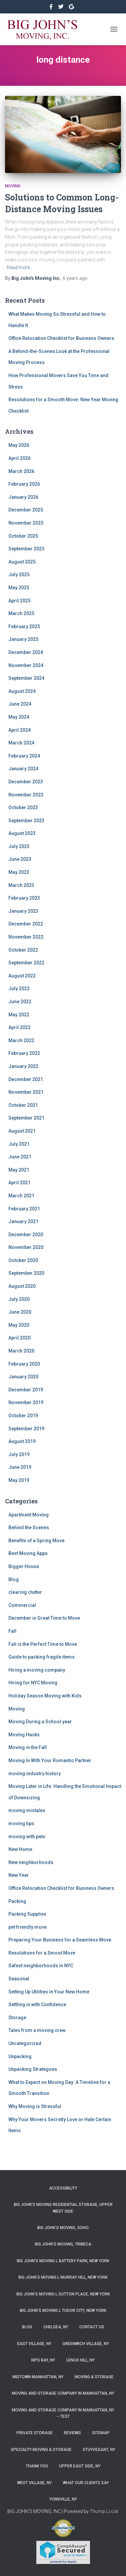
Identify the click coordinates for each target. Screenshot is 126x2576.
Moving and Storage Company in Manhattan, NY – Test (63, 2413)
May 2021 (18, 1170)
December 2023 (25, 781)
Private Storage (34, 2433)
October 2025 (23, 536)
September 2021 (26, 1118)
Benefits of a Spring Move (36, 1540)
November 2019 (25, 1402)
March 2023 (21, 885)
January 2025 (23, 639)
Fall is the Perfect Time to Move (42, 1644)
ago (75, 278)
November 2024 (25, 665)
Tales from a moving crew (37, 2030)
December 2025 (25, 510)
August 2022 (22, 975)
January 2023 (23, 911)
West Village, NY (34, 2482)
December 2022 (25, 923)
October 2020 (23, 1260)
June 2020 (19, 1312)
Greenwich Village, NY (85, 2343)
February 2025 (24, 626)
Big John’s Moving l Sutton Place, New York (63, 2294)
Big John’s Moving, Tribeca (63, 2244)
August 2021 (22, 1131)
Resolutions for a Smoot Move (41, 1953)
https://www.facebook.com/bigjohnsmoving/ (51, 7)
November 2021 (25, 1092)
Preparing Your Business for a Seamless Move (59, 1939)
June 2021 (19, 1156)
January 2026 (23, 497)
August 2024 (22, 691)
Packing (17, 1901)
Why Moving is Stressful (34, 2106)
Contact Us (91, 2327)
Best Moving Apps (28, 1553)
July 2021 (19, 1144)
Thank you (37, 2466)
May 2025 (18, 587)
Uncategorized (24, 2043)
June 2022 (19, 1001)
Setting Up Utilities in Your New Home (48, 1991)
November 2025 (25, 523)
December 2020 (25, 1234)
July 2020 (19, 1299)
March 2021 (21, 1195)
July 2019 (19, 1454)
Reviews (72, 2433)
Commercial (22, 1605)
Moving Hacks (24, 1734)
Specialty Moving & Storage (41, 2449)
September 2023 (26, 820)
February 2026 (24, 484)
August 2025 (22, 561)
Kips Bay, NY (43, 2360)
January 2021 (23, 1221)
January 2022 (23, 1066)
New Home (20, 1849)
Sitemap (101, 2433)
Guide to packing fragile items (41, 1657)
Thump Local (104, 2511)
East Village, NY (34, 2343)
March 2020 (21, 1351)
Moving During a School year (40, 1721)
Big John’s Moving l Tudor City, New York (63, 2310)
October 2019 (23, 1415)
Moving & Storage (94, 2377)
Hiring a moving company (36, 1670)
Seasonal (18, 1978)
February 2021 (24, 1208)
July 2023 (19, 846)
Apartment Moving (28, 1514)
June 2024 (19, 704)
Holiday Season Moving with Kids (45, 1695)
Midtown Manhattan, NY (38, 2377)
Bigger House (23, 1566)
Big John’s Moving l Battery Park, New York (63, 2261)
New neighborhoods (30, 1862)
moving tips (21, 1823)
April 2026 (19, 458)
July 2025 (19, 574)
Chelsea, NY (55, 2327)
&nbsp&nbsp (61, 7)
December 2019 (25, 1389)
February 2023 (24, 898)
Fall (12, 1631)
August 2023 (22, 833)
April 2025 (19, 600)
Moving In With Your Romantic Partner (49, 1760)
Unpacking (20, 2056)
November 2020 (25, 1247)
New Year (18, 1875)
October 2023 (23, 807)
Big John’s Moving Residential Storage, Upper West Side (63, 2207)
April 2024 (19, 730)
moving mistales (26, 1810)
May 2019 (18, 1480)
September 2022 (26, 962)
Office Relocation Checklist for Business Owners (61, 338)
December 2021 (25, 1079)
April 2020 (19, 1337)
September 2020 (26, 1273)
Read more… (20, 267)
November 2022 (25, 937)
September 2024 (26, 678)
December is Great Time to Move (44, 1618)
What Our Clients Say (86, 2482)
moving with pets (26, 1836)
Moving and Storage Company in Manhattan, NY (63, 2393)
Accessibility (63, 2188)
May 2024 (18, 717)
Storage (17, 2017)
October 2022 (23, 950)
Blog (13, 1579)
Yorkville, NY (63, 2499)
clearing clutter (25, 1592)
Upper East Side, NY (79, 2466)
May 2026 (18, 445)
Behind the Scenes (28, 1527)
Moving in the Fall (27, 1747)
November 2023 (25, 794)
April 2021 (19, 1182)
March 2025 (21, 613)
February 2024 (24, 756)
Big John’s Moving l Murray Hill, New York (63, 2277)
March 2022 (21, 1040)
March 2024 (21, 742)
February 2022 (24, 1053)
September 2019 (26, 1428)
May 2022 (18, 1014)
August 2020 (22, 1286)
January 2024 (23, 768)
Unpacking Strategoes (32, 2069)
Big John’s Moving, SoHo (63, 2227)
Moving (12, 186)
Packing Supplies (27, 1914)
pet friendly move (27, 1927)
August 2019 (22, 1441)
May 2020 (18, 1325)
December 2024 (25, 652)
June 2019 (19, 1467)
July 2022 (19, 988)
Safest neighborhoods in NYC (40, 1965)
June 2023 (19, 859)
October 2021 (23, 1105)
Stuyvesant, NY (99, 2449)
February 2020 (24, 1364)
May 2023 (18, 872)
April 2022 (19, 1027)
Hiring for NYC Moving (32, 1682)
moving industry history (34, 1773)
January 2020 (23, 1376)
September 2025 (26, 548)
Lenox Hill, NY (80, 2360)
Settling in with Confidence (37, 2004)
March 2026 (21, 471)
